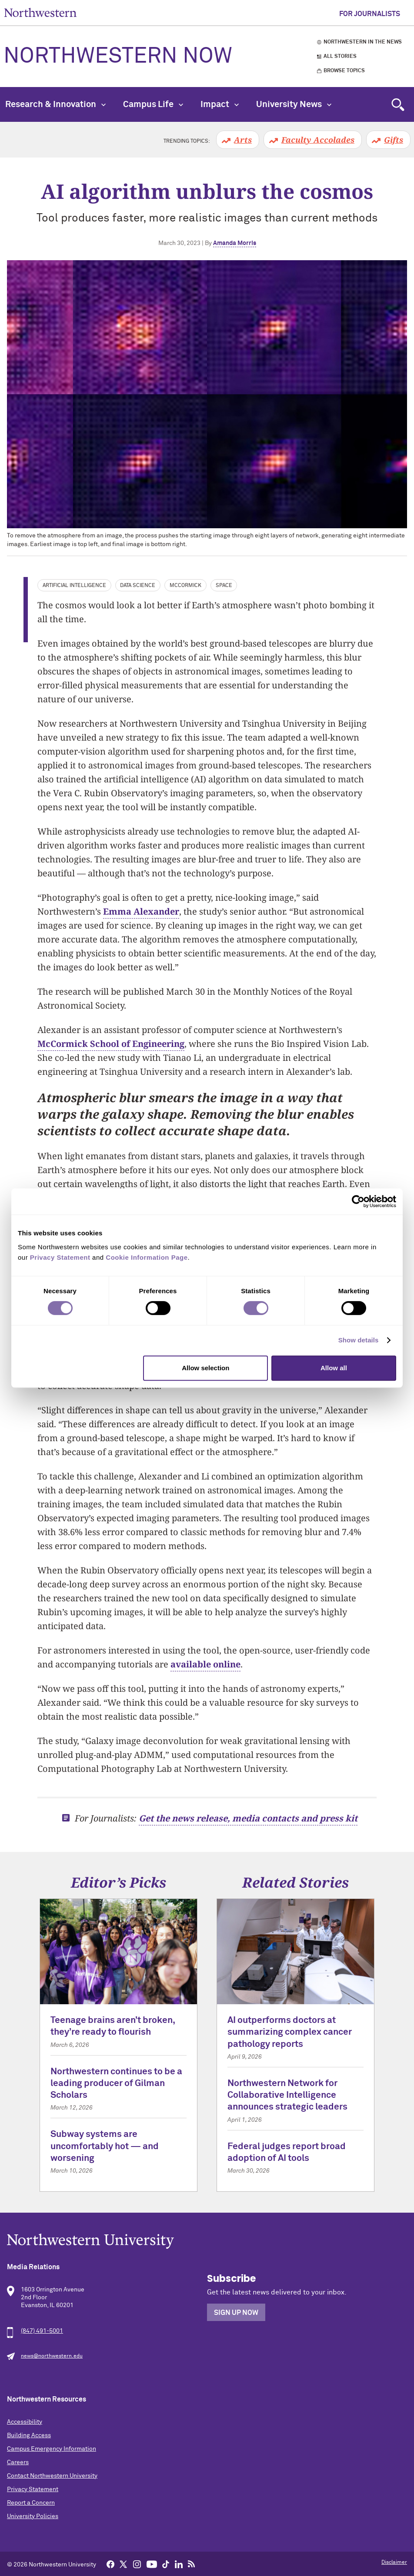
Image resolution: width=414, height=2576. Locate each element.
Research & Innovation (55, 104)
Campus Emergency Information (51, 2449)
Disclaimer (394, 2562)
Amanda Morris (234, 243)
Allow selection (205, 1368)
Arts (243, 139)
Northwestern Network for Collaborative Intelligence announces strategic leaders (287, 2095)
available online (205, 1664)
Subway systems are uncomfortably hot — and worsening (104, 2146)
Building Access (29, 2435)
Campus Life (153, 104)
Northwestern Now (117, 56)
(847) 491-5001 (42, 2331)
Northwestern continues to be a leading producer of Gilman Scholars (116, 2083)
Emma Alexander (141, 911)
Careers (18, 2462)
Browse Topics (344, 71)
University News (293, 104)
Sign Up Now (236, 2312)
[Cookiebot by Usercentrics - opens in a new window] (358, 1201)
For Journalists (369, 13)
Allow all (334, 1368)
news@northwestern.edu (52, 2356)
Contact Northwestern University (52, 2476)
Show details (358, 1340)
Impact (219, 104)
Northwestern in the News (363, 42)
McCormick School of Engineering (110, 1044)
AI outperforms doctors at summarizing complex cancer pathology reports (289, 2032)
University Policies (32, 2516)
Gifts (393, 139)
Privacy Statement (32, 2489)
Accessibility (24, 2422)
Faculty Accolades (317, 139)
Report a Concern (31, 2503)
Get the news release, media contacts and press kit (248, 1818)
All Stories (340, 56)
